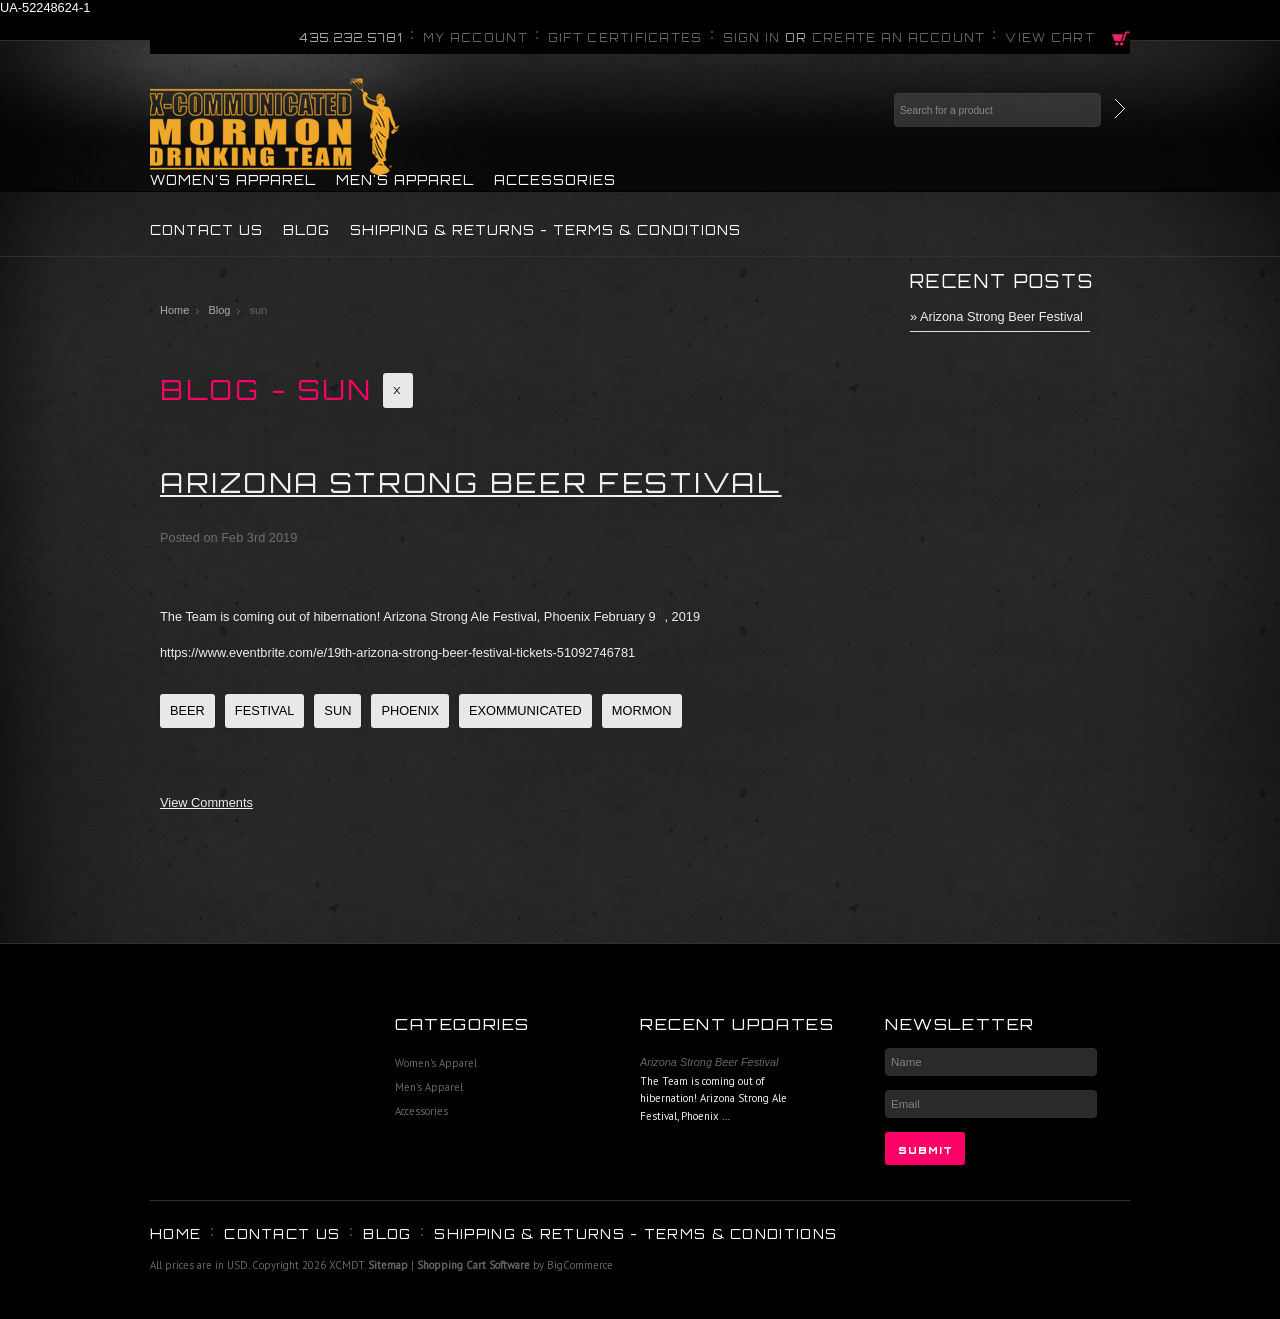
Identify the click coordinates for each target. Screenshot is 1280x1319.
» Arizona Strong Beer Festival (996, 316)
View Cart (1050, 38)
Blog (219, 310)
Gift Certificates (625, 38)
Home (174, 310)
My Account (475, 38)
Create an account (899, 38)
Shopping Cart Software (473, 1265)
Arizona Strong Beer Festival (471, 483)
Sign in (752, 38)
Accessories (555, 180)
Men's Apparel (405, 180)
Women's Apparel (233, 180)
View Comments (206, 802)
